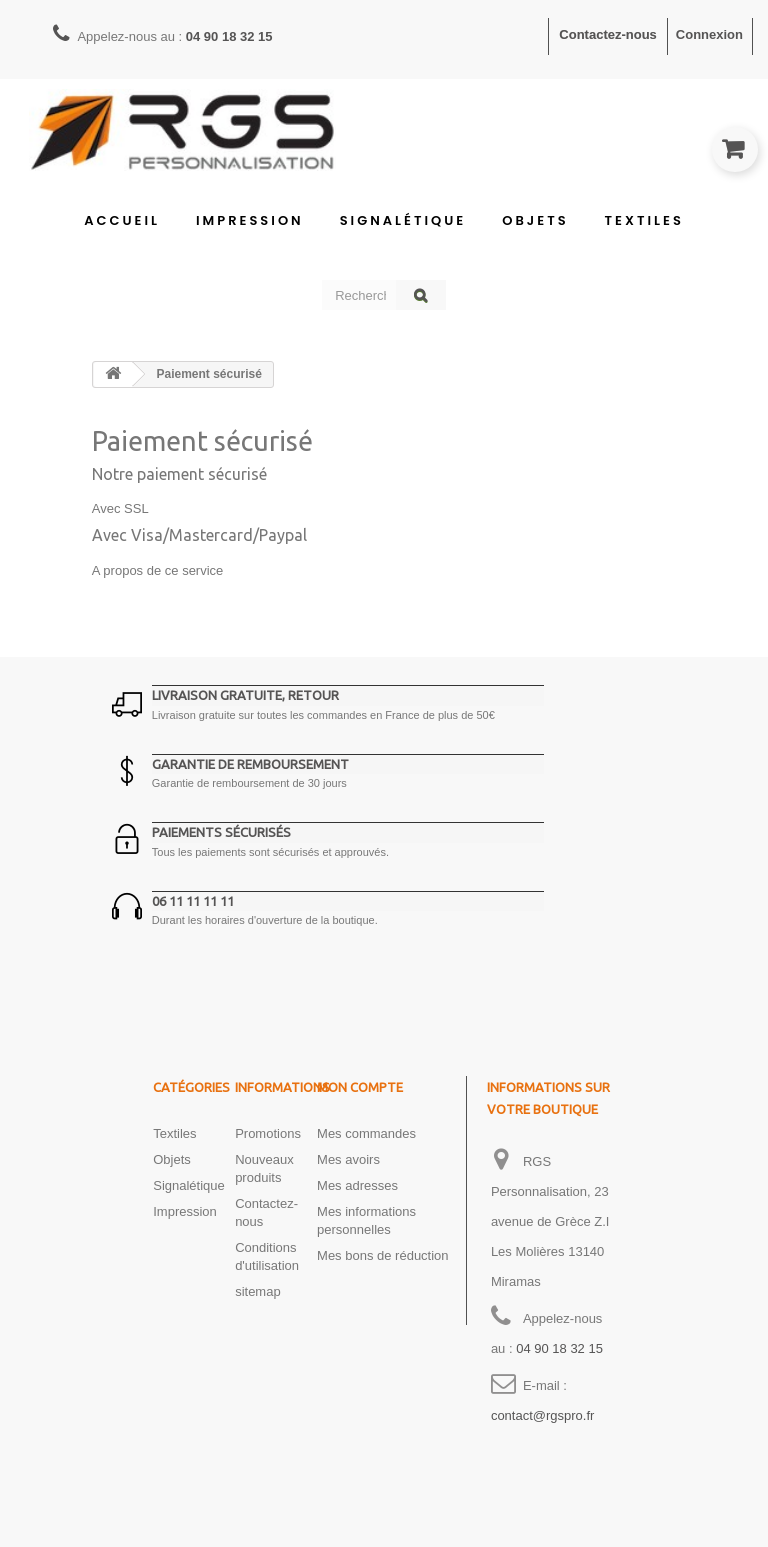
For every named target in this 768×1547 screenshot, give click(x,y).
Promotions (268, 1133)
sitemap (258, 1291)
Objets (535, 220)
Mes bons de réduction (383, 1255)
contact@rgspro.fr (543, 1415)
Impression (250, 220)
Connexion (709, 34)
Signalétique (403, 220)
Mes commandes (366, 1133)
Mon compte (360, 1087)
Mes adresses (357, 1185)
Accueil (122, 220)
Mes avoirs (348, 1159)
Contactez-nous (608, 34)
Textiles (644, 220)
